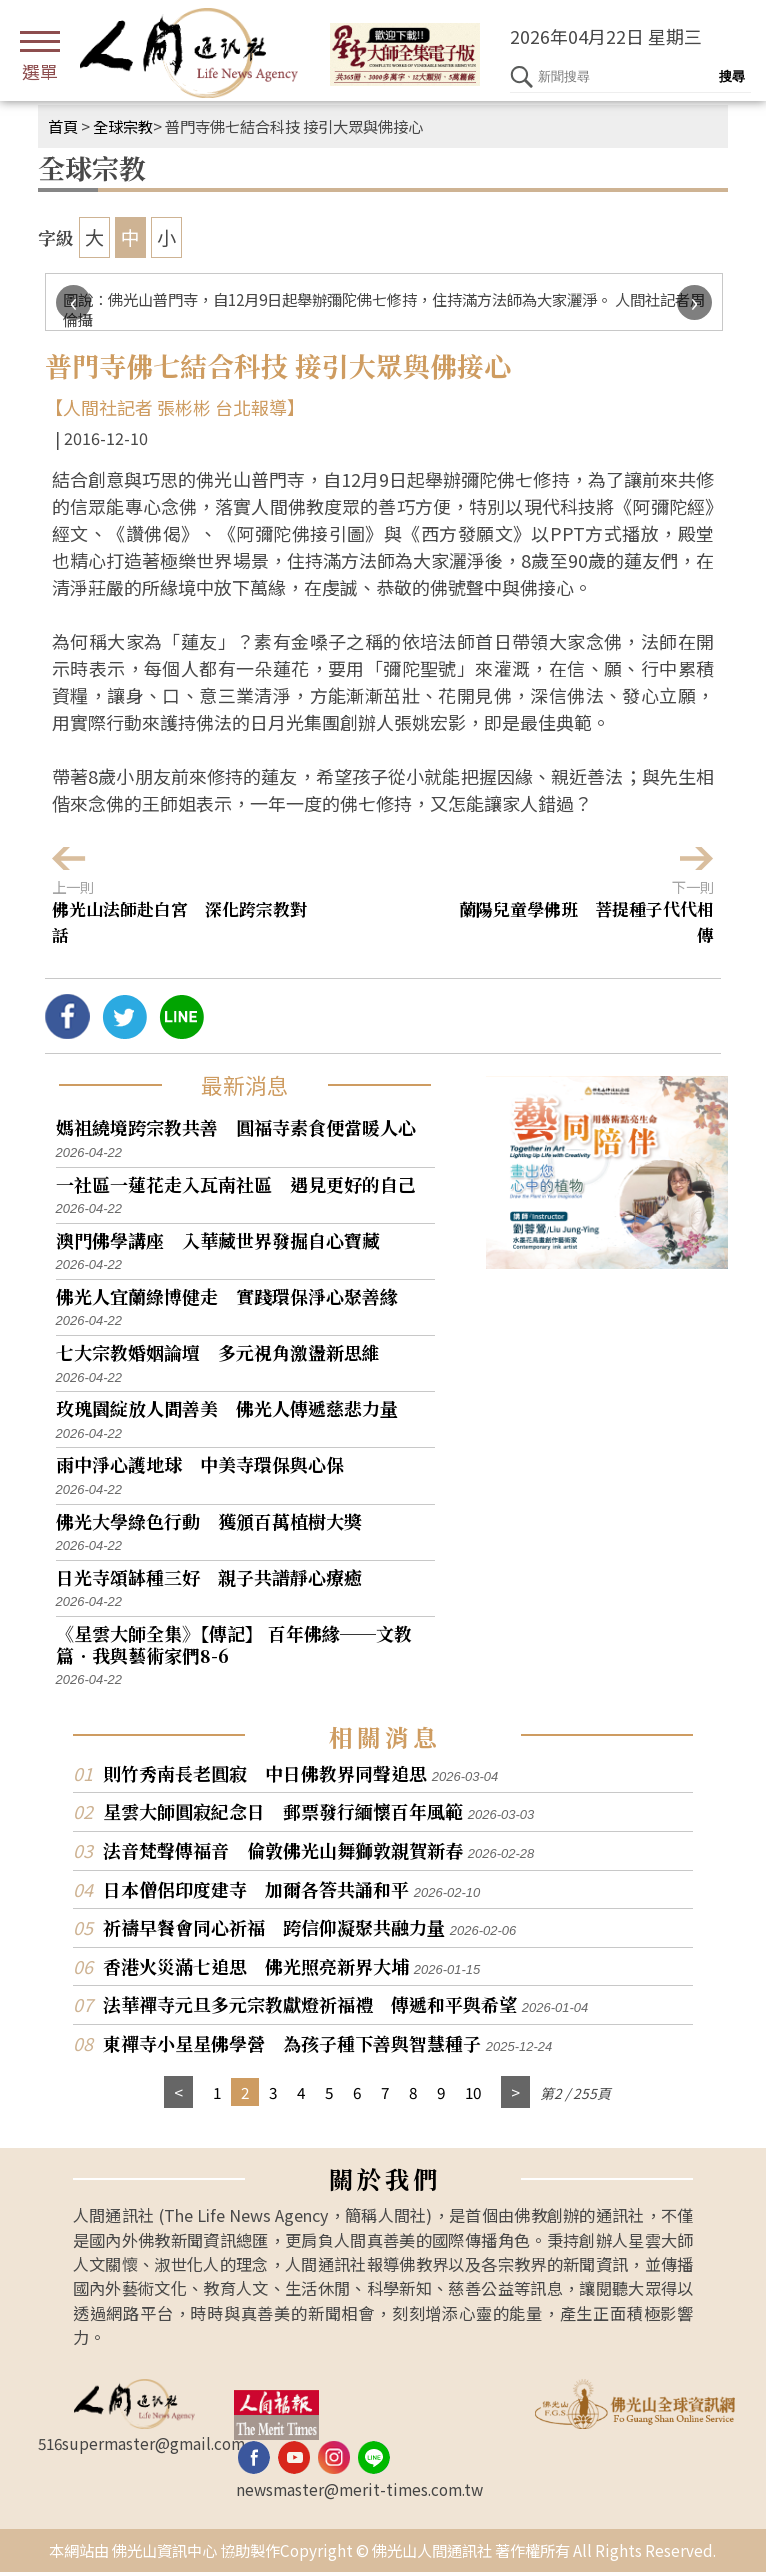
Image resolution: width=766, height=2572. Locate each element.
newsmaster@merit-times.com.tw (359, 2489)
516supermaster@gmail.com (141, 2443)
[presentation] (73, 302)
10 (473, 2092)
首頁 (63, 126)
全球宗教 (123, 126)
